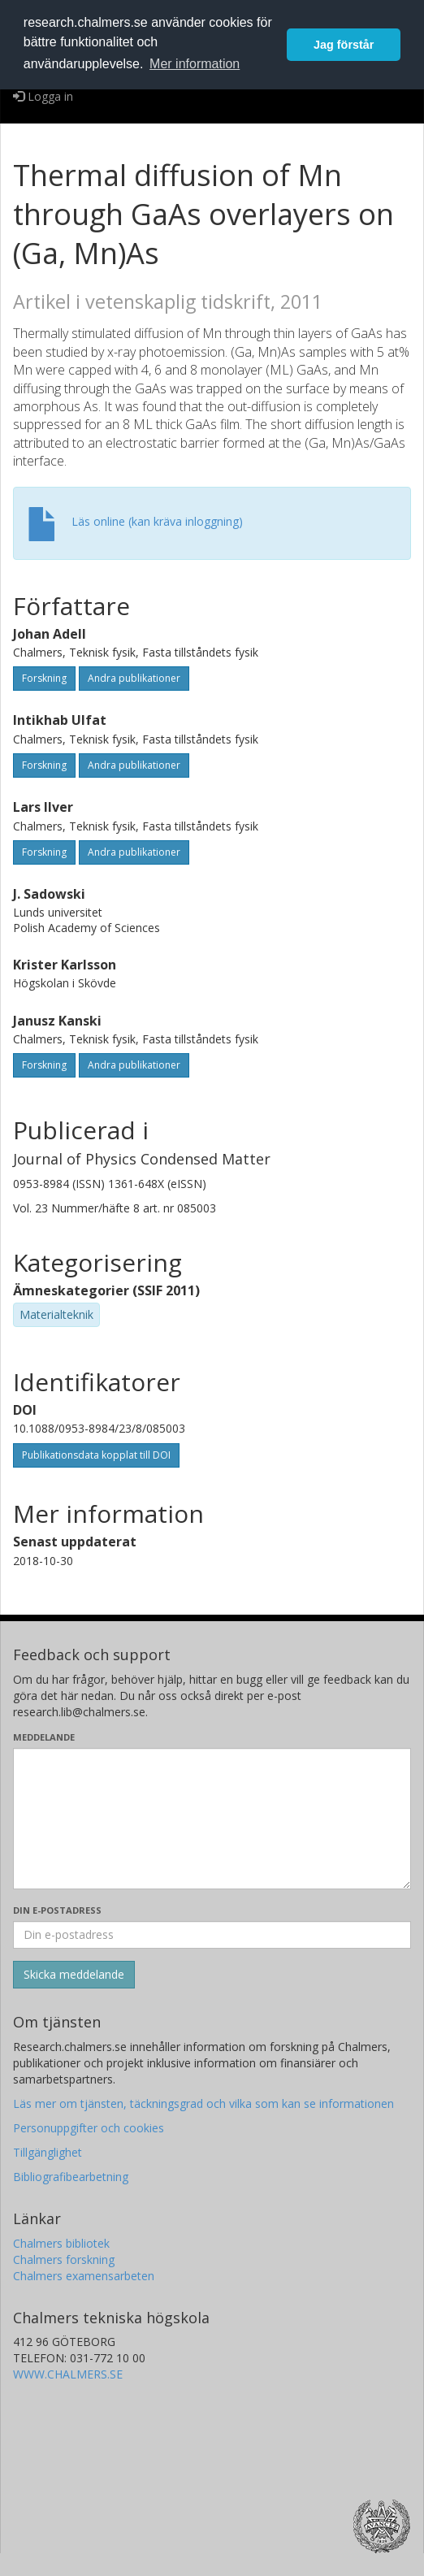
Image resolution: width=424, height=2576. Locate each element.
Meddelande (44, 1737)
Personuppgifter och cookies (88, 2128)
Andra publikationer (134, 678)
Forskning (44, 678)
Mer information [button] (194, 64)
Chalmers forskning (64, 2259)
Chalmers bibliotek (61, 2243)
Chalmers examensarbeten (83, 2275)
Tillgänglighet (47, 2152)
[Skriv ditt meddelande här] (212, 1818)
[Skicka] (74, 1974)
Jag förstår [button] (344, 44)
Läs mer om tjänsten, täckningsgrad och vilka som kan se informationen (203, 2103)
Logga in (43, 96)
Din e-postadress (57, 1910)
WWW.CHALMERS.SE (68, 2374)
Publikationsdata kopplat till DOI (96, 1455)
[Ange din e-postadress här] (212, 1935)
